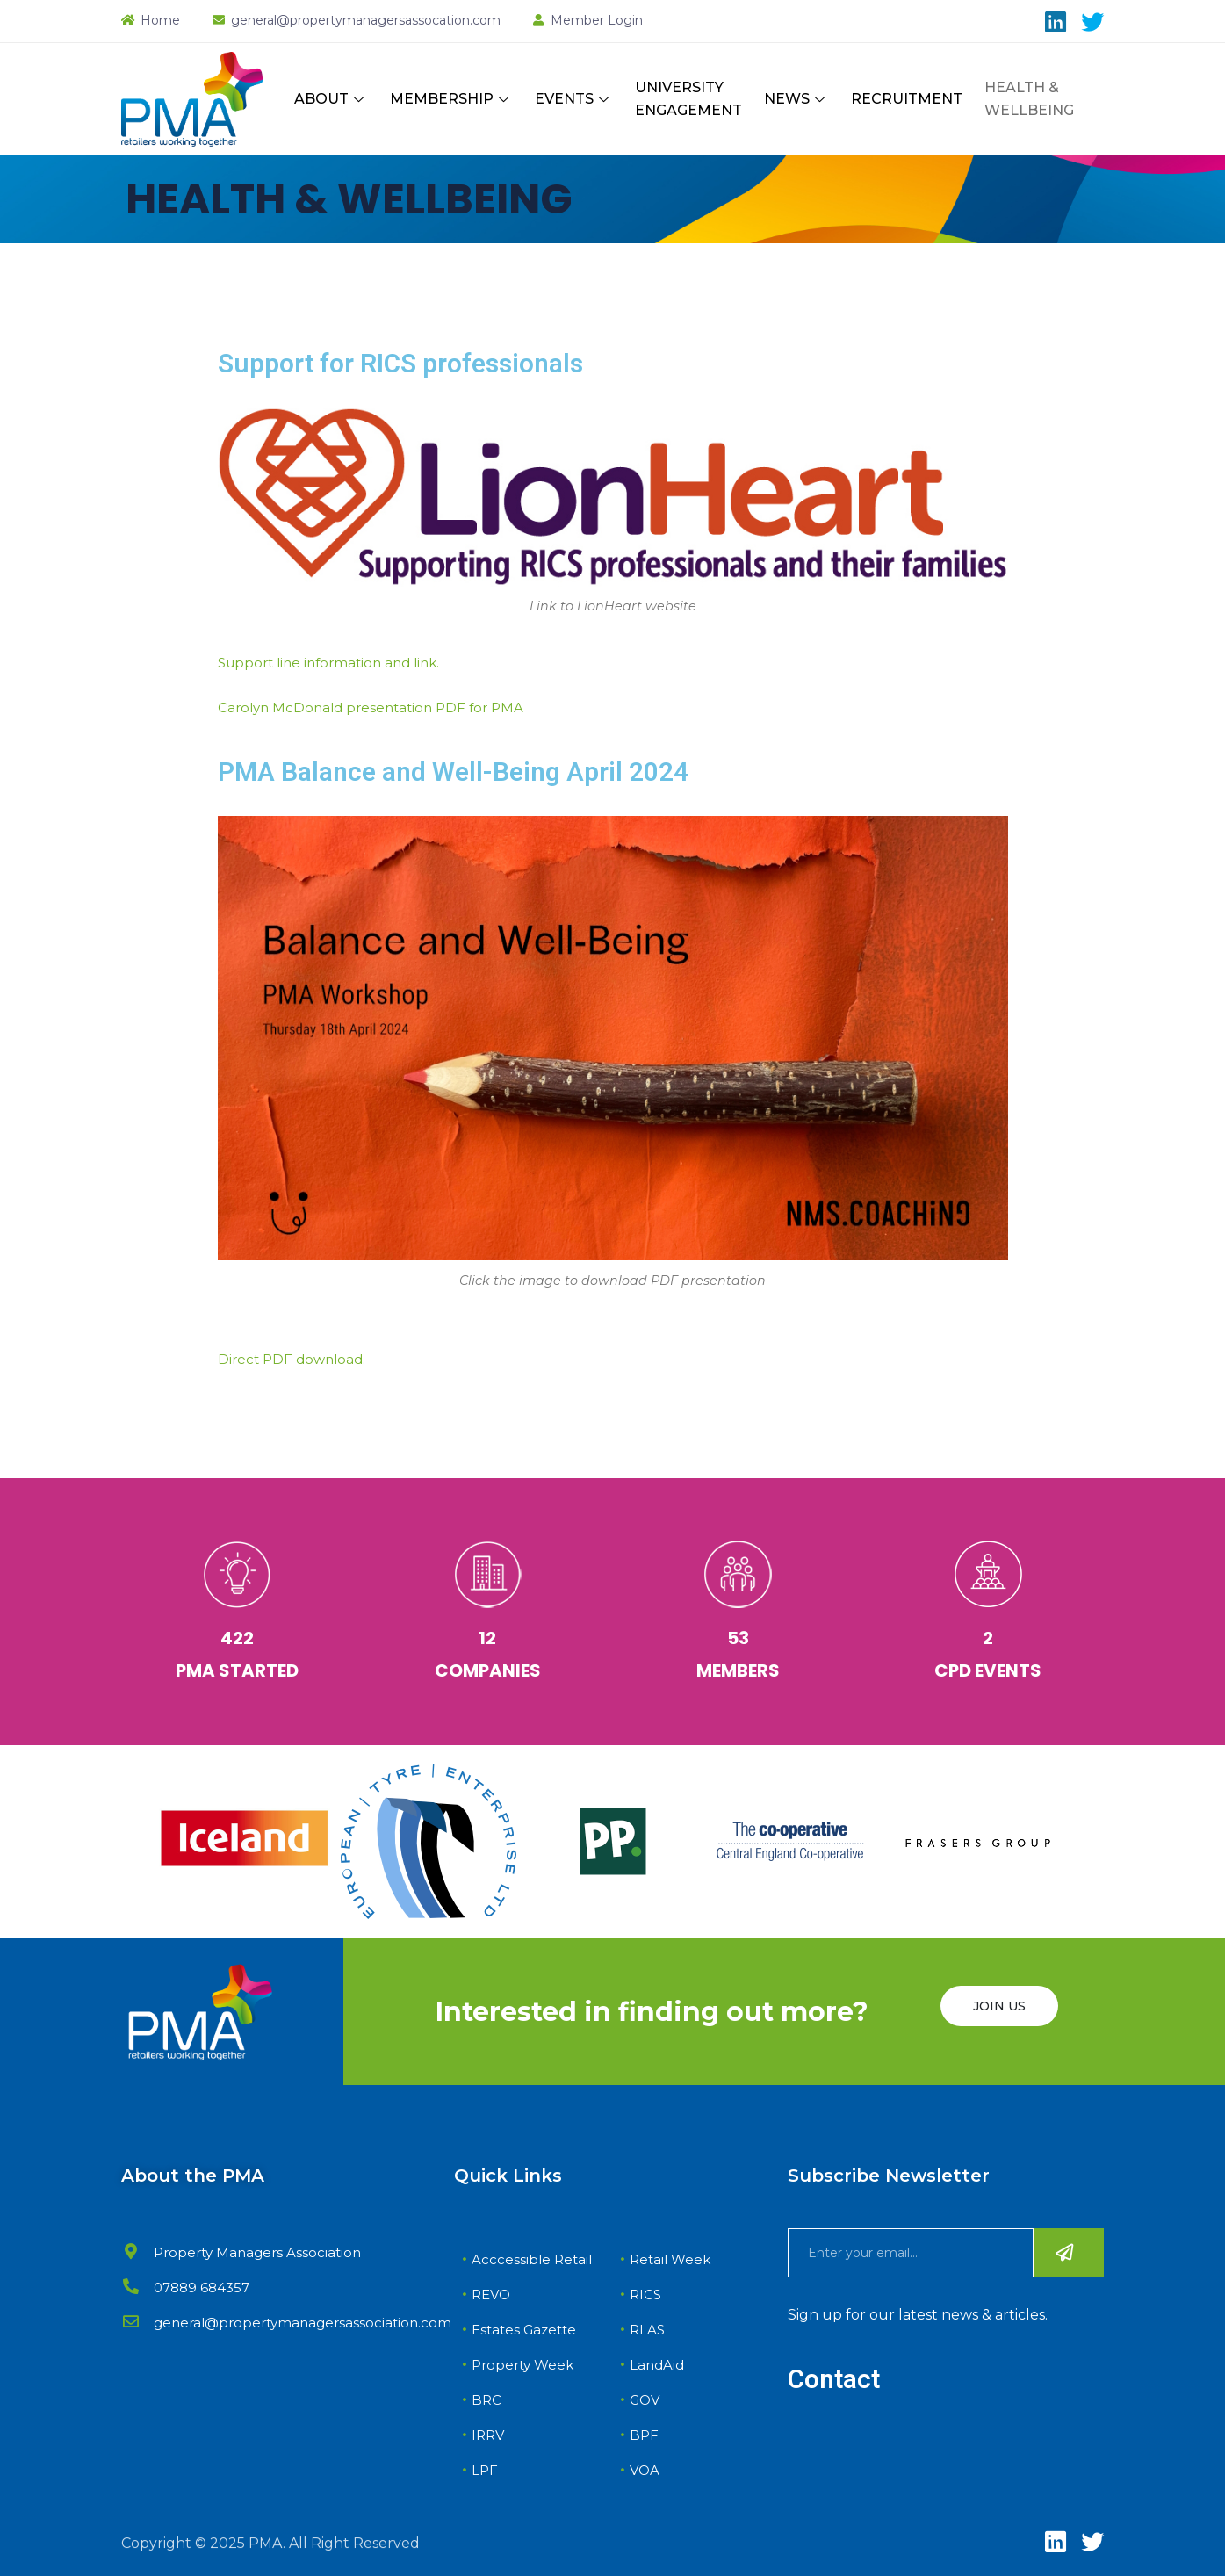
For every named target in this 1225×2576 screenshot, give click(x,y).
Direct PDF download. (291, 1359)
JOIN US (999, 2006)
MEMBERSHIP (451, 98)
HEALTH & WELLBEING (1029, 99)
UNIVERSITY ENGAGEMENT (688, 99)
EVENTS (574, 98)
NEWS (796, 98)
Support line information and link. (328, 662)
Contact (834, 2378)
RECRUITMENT (906, 98)
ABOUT (331, 98)
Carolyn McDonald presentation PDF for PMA (370, 707)
